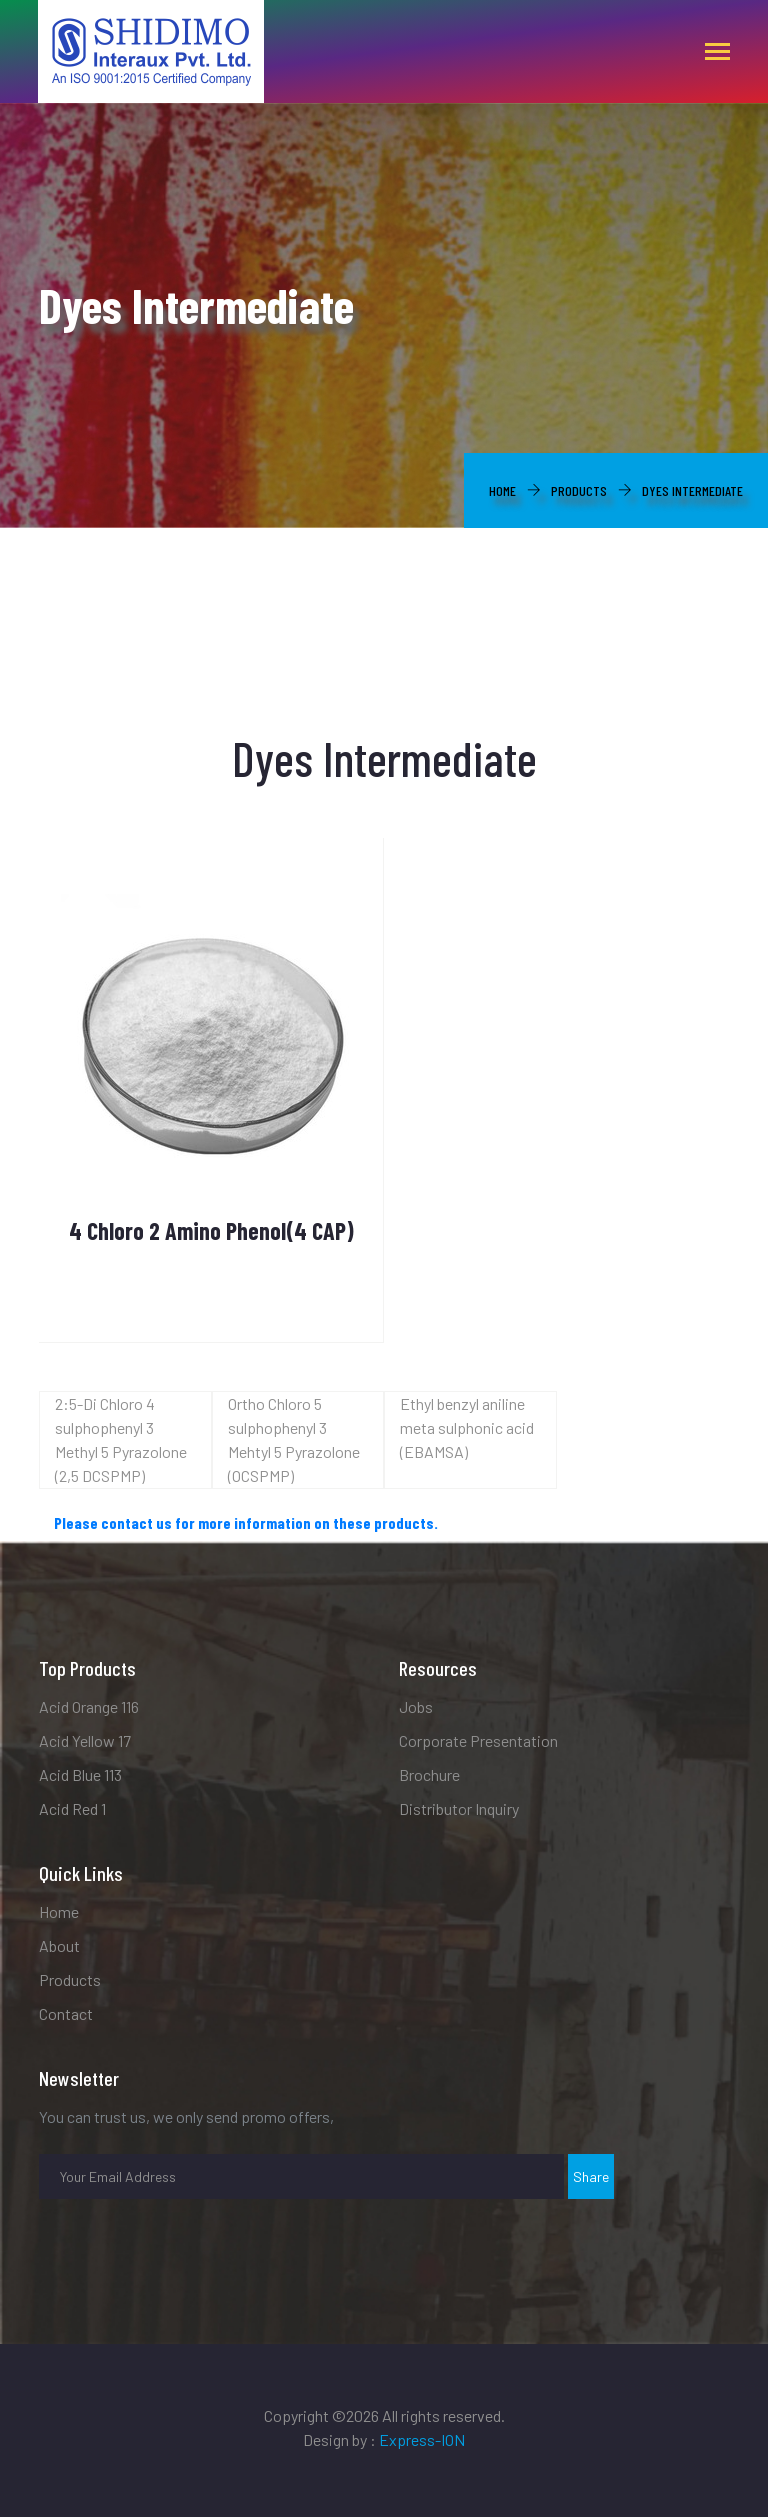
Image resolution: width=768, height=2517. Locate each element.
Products (579, 490)
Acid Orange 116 (89, 1706)
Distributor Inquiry (459, 1808)
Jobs (416, 1706)
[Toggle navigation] (717, 53)
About (59, 1945)
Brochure (429, 1774)
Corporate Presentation (478, 1740)
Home (502, 490)
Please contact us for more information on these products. (246, 1522)
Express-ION (422, 2439)
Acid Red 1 (72, 1808)
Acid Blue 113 (80, 1774)
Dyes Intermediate (692, 490)
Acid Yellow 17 (85, 1740)
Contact (66, 2013)
